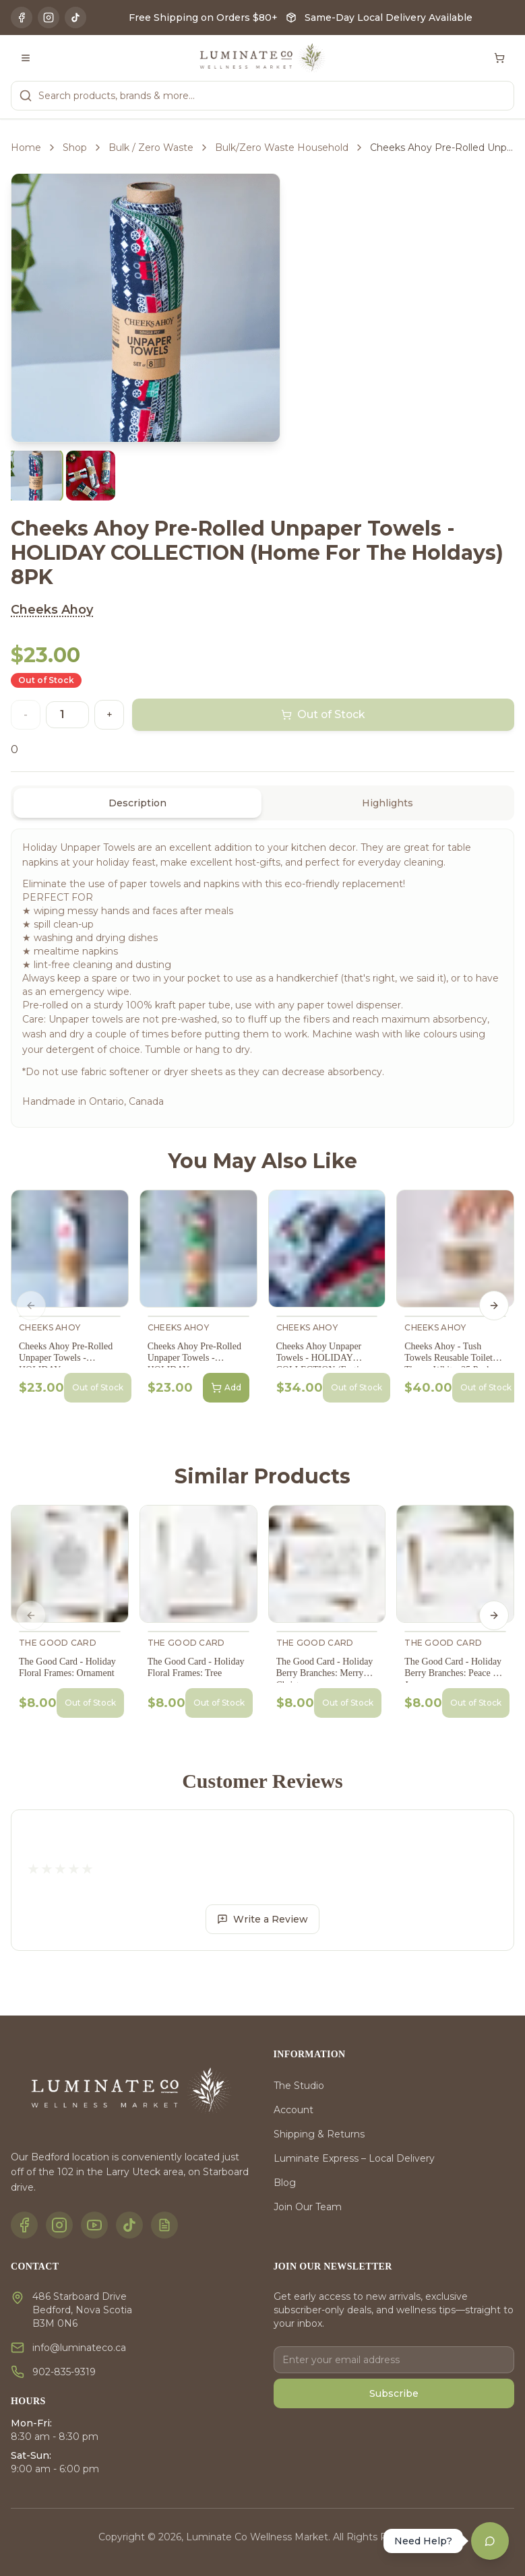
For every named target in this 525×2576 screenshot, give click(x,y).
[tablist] (262, 802)
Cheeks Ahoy (52, 609)
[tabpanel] (262, 978)
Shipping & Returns (319, 2134)
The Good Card (57, 1643)
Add (226, 1387)
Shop (75, 147)
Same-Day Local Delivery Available (388, 17)
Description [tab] (137, 803)
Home (26, 147)
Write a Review (262, 1919)
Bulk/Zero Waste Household (281, 147)
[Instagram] (48, 17)
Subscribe (394, 2393)
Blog (285, 2183)
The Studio (299, 2086)
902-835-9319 (64, 2372)
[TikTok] (75, 17)
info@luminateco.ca (79, 2348)
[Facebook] (21, 17)
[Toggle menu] (25, 58)
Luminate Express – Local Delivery (354, 2158)
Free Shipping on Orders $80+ (203, 17)
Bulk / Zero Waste (151, 147)
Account (293, 2110)
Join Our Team (308, 2207)
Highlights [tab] (387, 803)
